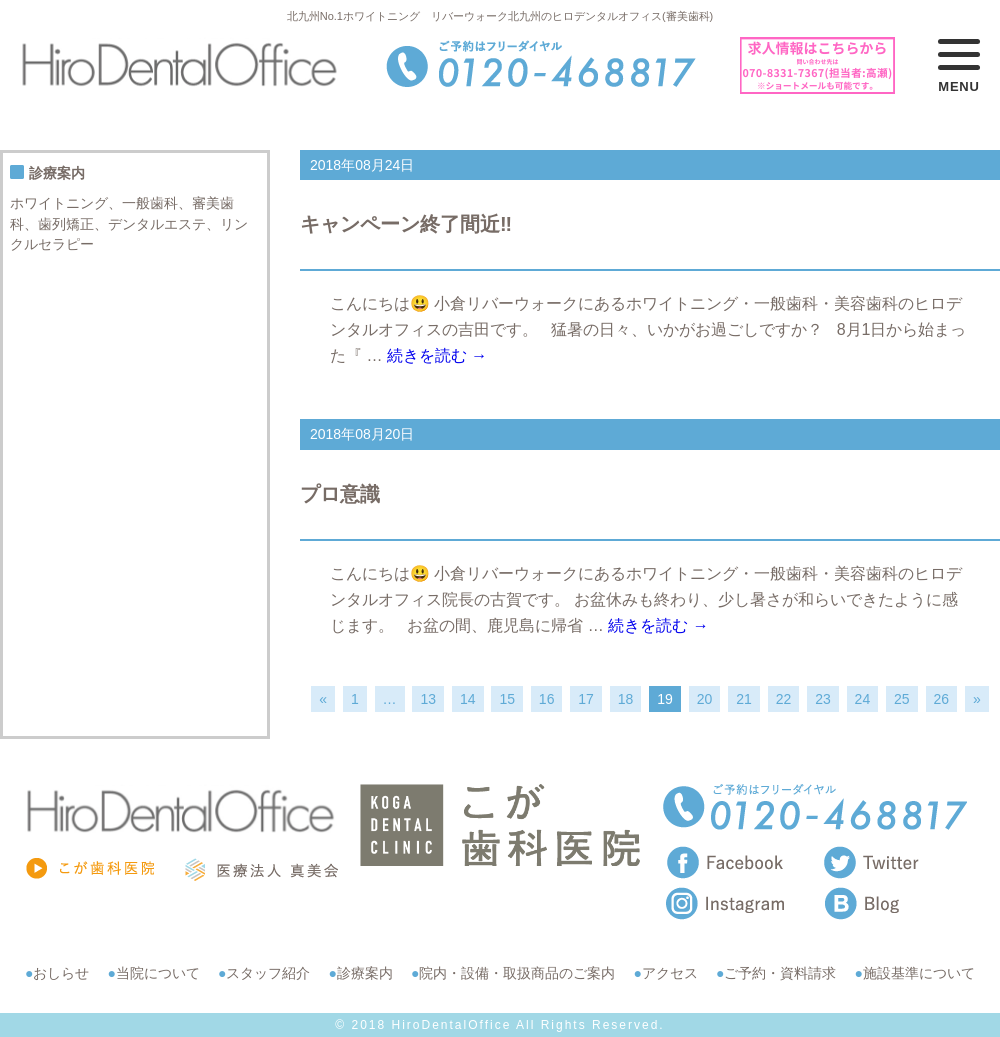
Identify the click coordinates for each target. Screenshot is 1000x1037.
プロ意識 (340, 494)
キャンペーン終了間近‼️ (406, 224)
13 (428, 699)
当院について (158, 973)
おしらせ (61, 973)
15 (507, 699)
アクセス (670, 973)
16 (547, 699)
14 (468, 699)
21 (744, 699)
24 (863, 699)
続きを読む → (437, 355)
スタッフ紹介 (268, 973)
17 (586, 699)
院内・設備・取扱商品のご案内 (517, 973)
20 (705, 699)
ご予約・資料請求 (780, 973)
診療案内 (365, 973)
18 (626, 699)
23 (823, 699)
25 (902, 699)
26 (942, 699)
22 (784, 699)
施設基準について (919, 973)
